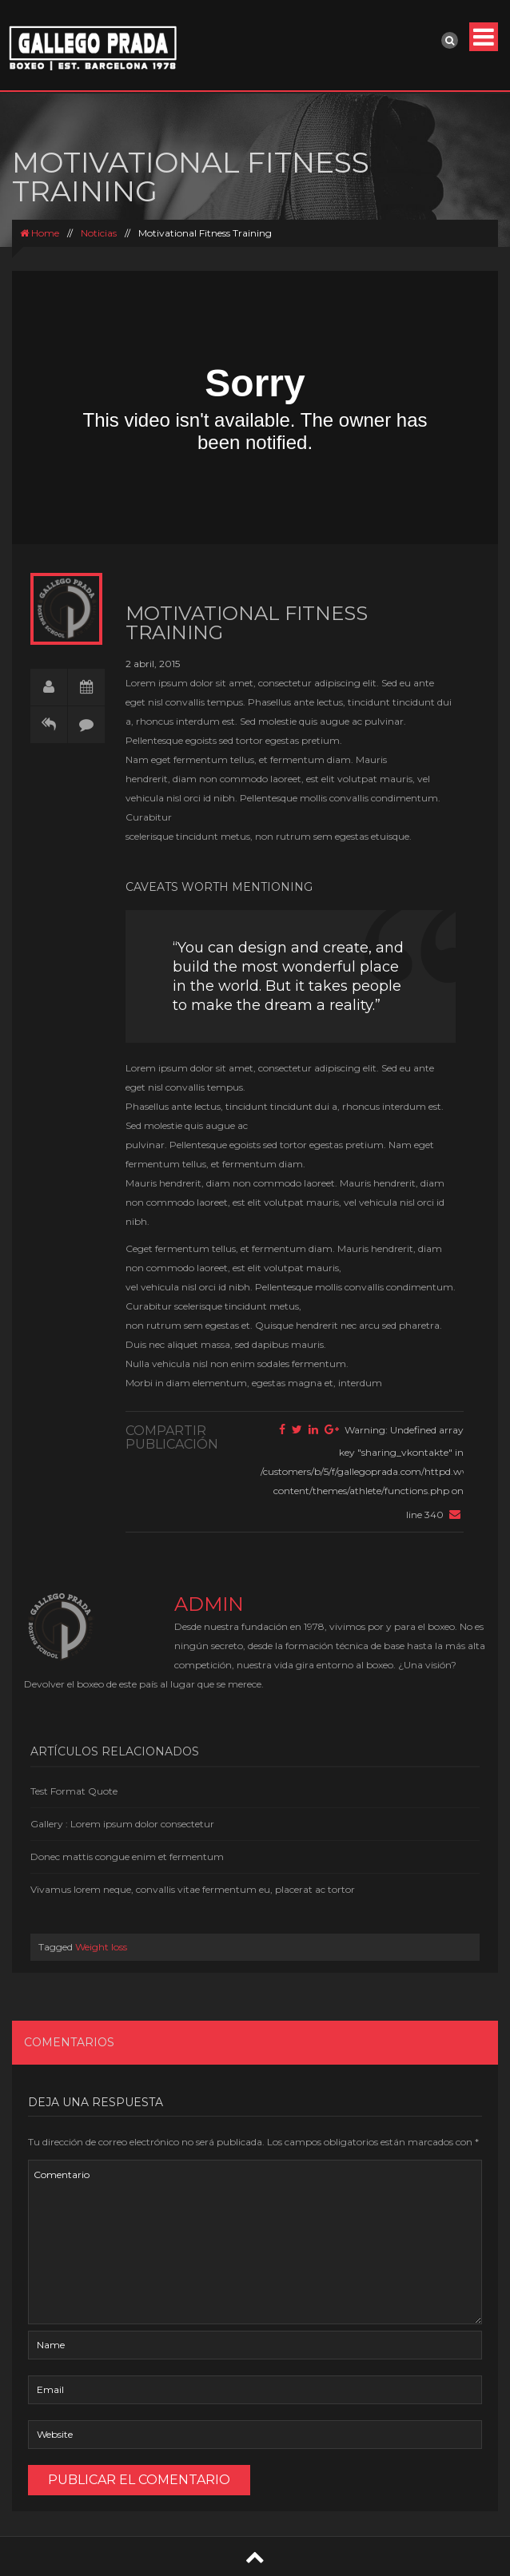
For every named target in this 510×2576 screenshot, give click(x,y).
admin (209, 1604)
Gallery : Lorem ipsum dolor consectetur (122, 1824)
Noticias (99, 233)
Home (39, 233)
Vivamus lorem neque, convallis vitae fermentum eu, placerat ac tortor (192, 1889)
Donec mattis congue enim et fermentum (127, 1856)
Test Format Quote (74, 1791)
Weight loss (101, 1947)
